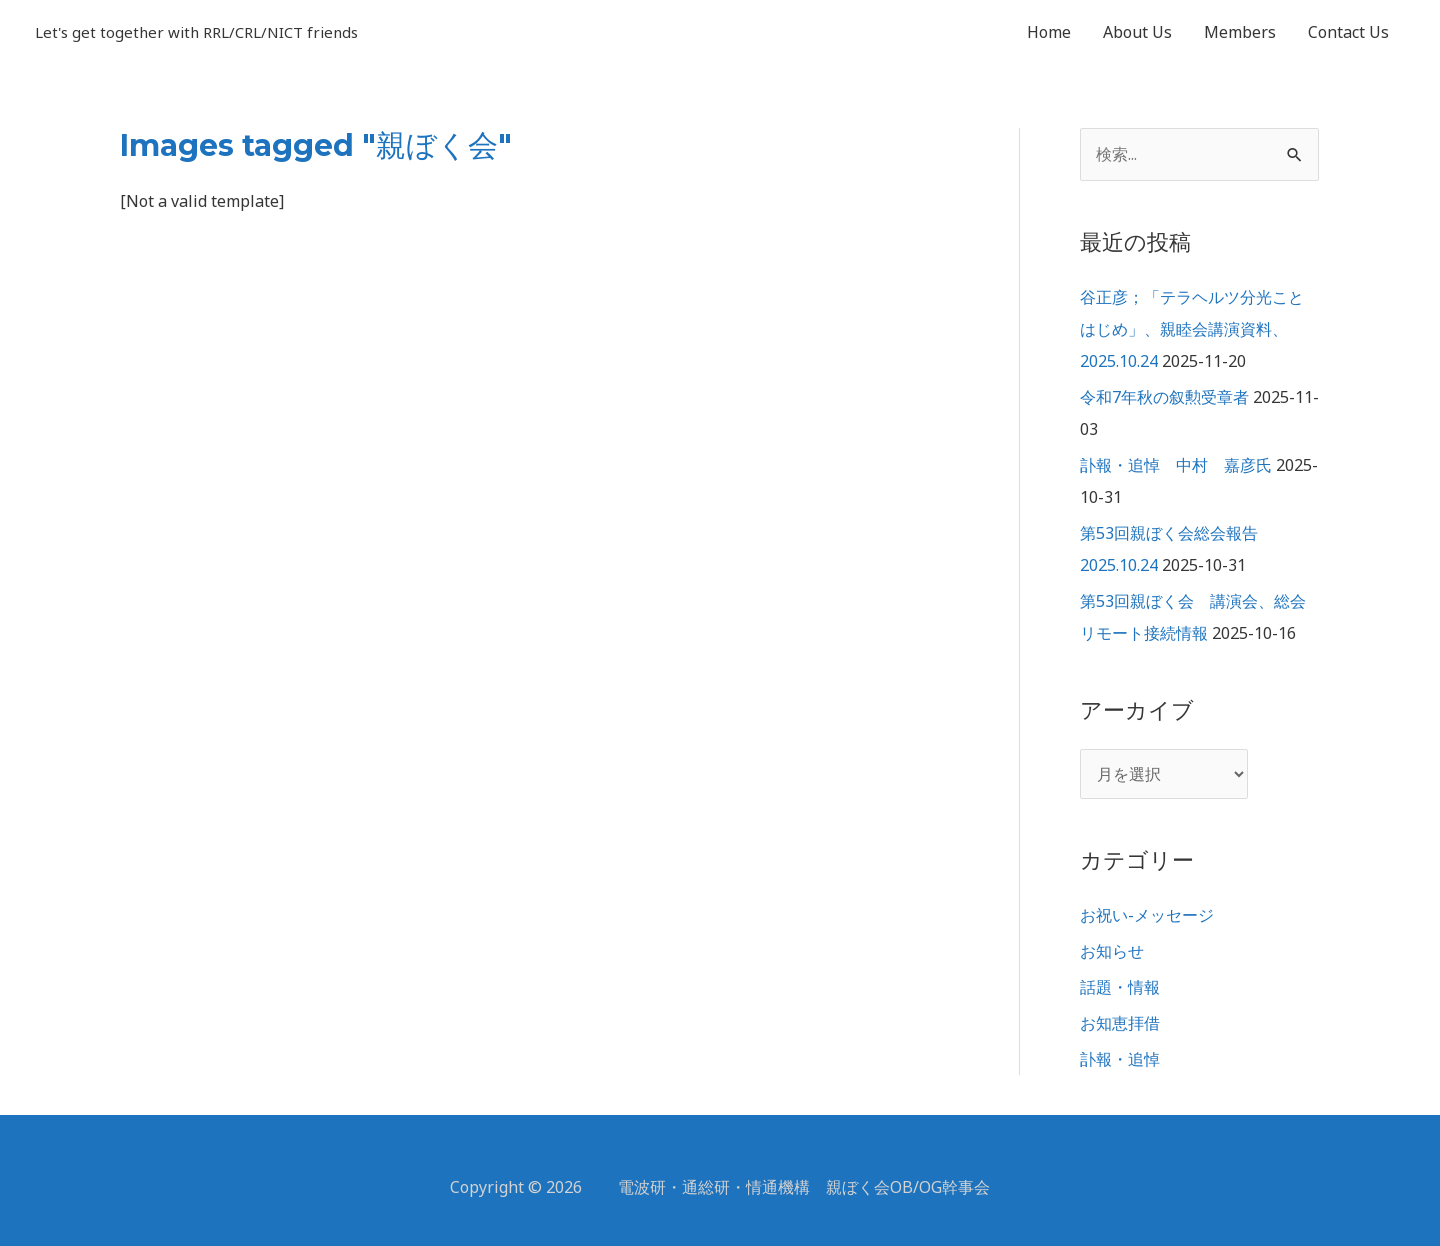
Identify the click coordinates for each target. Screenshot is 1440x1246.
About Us (1137, 32)
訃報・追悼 (1120, 1059)
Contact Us (1348, 32)
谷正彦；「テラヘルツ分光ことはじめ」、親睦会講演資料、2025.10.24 (1192, 329)
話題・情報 (1120, 987)
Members (1240, 32)
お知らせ (1112, 951)
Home (1049, 32)
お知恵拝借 (1120, 1023)
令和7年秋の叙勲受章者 (1164, 397)
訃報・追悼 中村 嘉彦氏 (1176, 465)
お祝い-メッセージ (1147, 915)
